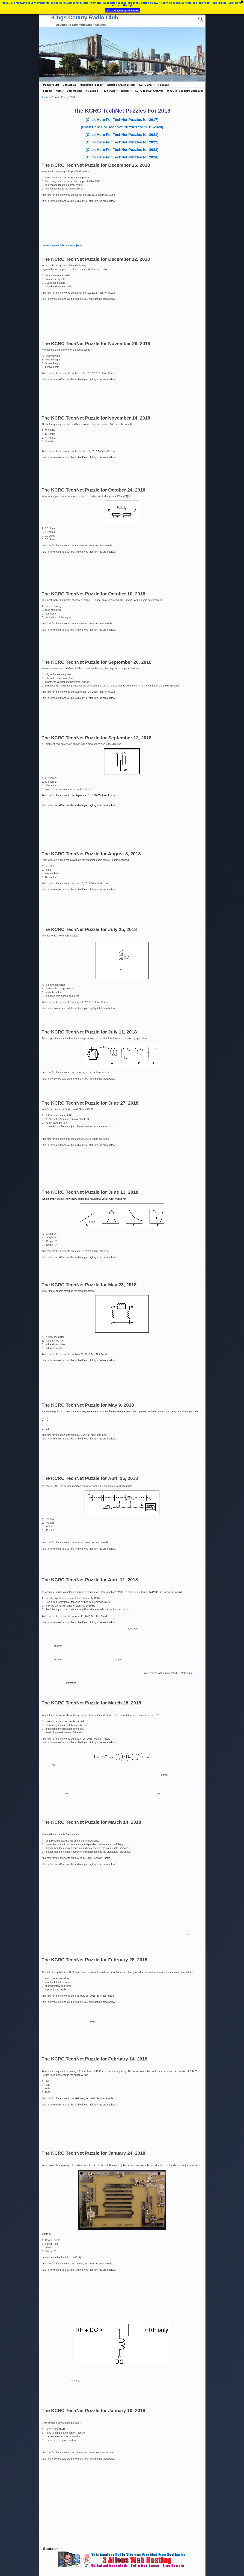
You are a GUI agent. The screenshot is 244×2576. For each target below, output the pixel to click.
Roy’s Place (110, 91)
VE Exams (92, 90)
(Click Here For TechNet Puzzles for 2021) (122, 134)
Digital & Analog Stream (121, 84)
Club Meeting (74, 90)
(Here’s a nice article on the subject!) (62, 245)
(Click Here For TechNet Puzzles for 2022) (122, 142)
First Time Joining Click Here (122, 10)
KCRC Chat (147, 85)
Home (45, 97)
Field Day (163, 84)
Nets (60, 91)
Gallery (127, 91)
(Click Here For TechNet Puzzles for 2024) (122, 157)
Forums (47, 90)
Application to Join (92, 85)
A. (91, 764)
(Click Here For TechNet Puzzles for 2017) (122, 119)
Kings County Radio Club (84, 17)
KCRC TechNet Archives (149, 90)
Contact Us (69, 84)
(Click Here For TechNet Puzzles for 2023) (122, 149)
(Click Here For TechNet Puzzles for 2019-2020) (122, 127)
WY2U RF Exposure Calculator (185, 90)
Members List (51, 84)
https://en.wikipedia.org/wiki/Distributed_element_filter (76, 2396)
